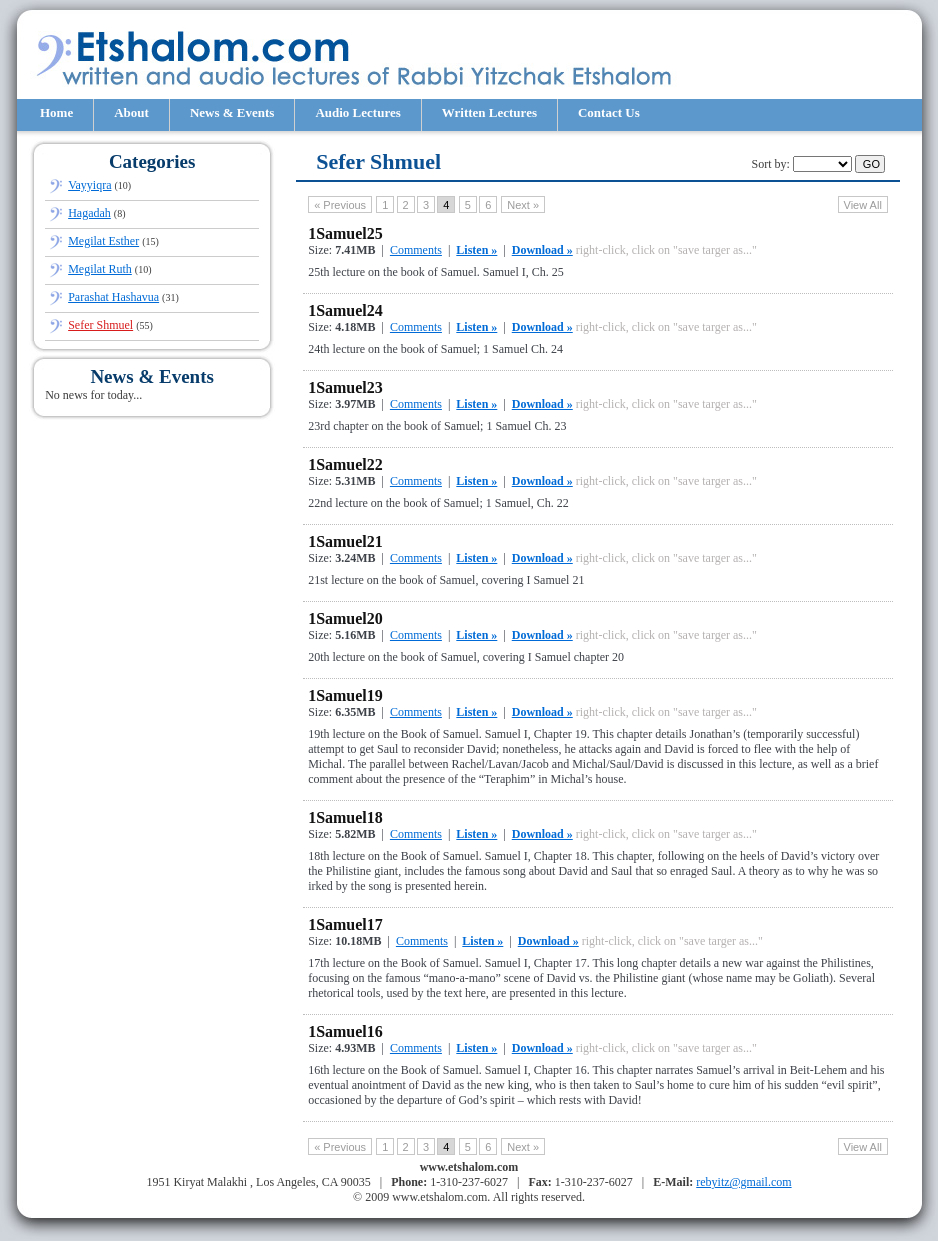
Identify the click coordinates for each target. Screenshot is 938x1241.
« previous (340, 205)
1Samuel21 (345, 541)
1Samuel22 (345, 464)
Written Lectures (489, 112)
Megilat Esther (103, 241)
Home (56, 112)
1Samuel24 (345, 310)
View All (863, 205)
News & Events (232, 112)
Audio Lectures (357, 112)
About (131, 112)
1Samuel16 (345, 1031)
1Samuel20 (345, 618)
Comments (416, 250)
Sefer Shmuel (100, 325)
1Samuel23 (345, 387)
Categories (152, 161)
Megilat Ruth (100, 269)
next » (523, 205)
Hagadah (89, 213)
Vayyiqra (89, 185)
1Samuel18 (345, 817)
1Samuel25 (345, 233)
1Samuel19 (345, 695)
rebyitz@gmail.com (743, 1182)
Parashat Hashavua (113, 297)
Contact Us (609, 112)
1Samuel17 (345, 924)
